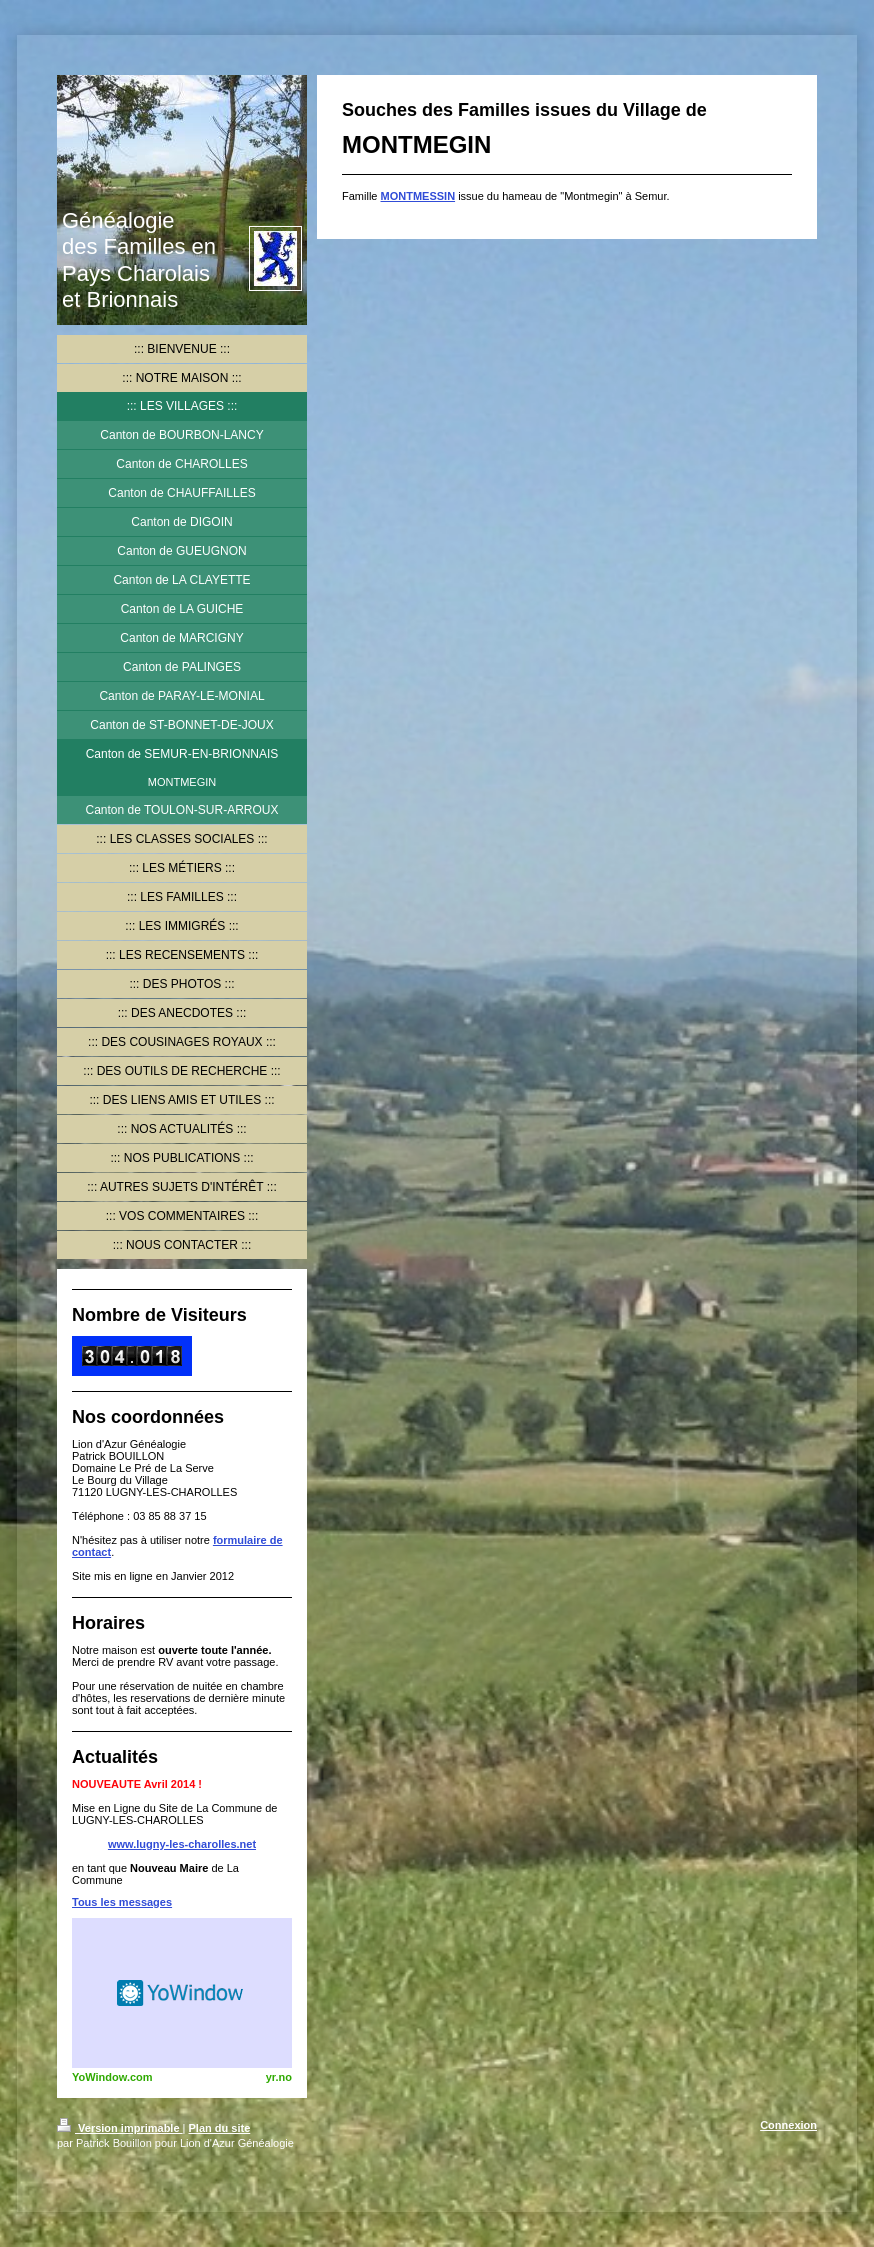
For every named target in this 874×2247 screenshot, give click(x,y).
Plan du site (220, 2128)
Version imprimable (120, 2128)
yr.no (279, 2077)
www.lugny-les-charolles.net (182, 1844)
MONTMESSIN (418, 196)
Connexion (788, 2125)
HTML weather (182, 1993)
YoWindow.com (112, 2077)
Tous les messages (122, 1902)
